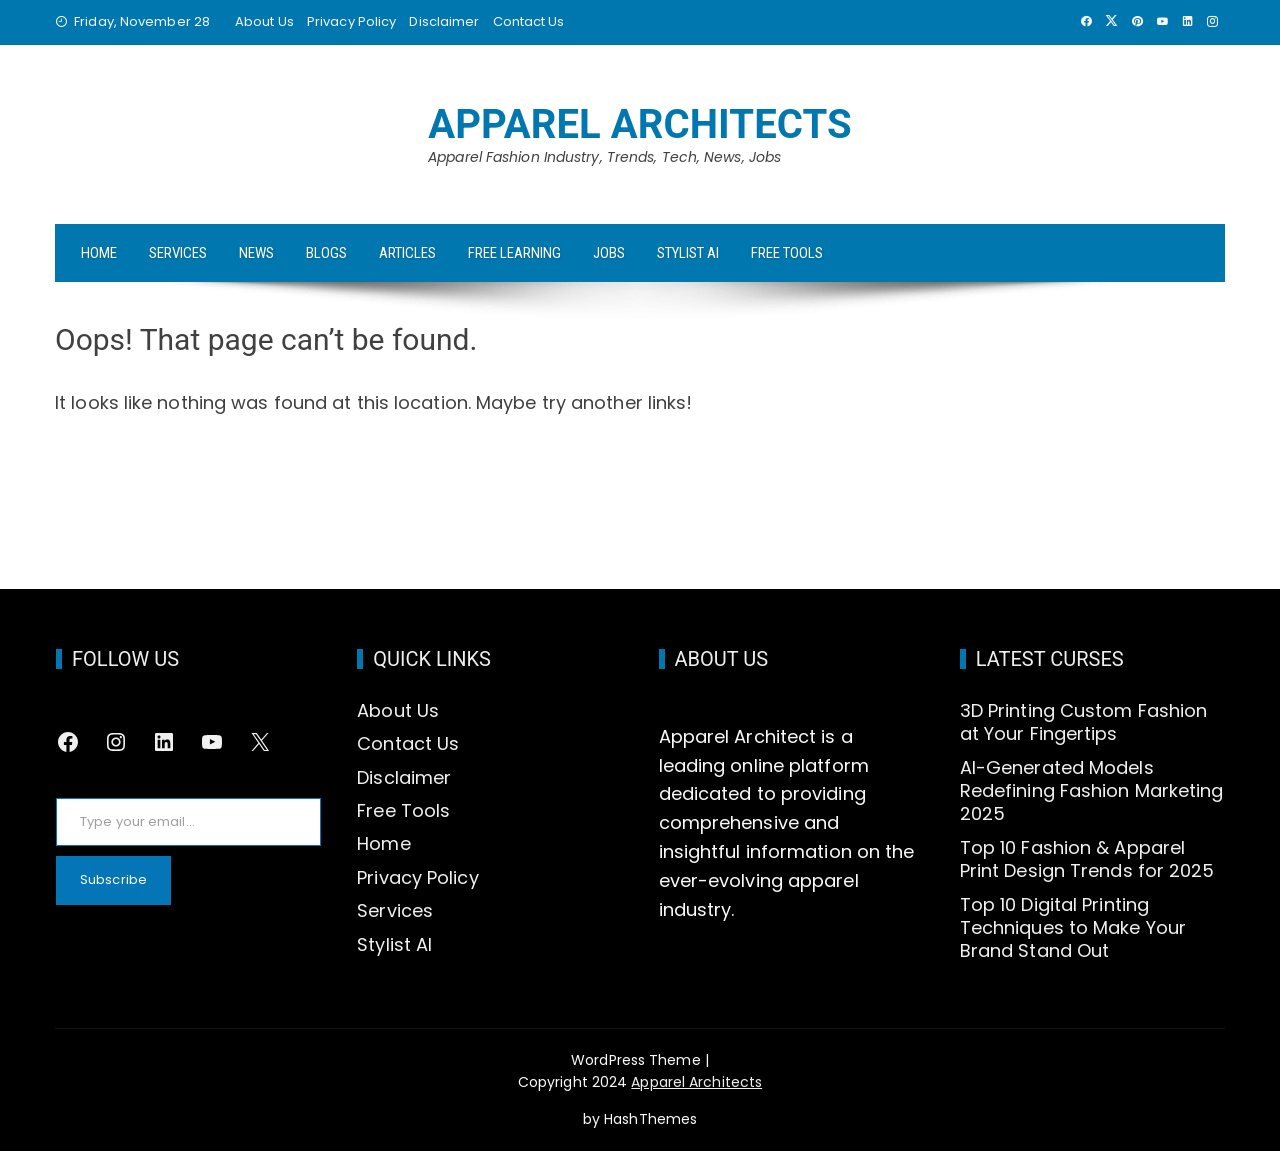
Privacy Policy (351, 21)
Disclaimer (444, 21)
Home (99, 253)
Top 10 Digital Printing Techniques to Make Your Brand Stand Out (1073, 928)
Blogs (326, 253)
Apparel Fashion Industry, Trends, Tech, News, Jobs (604, 157)
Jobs (609, 253)
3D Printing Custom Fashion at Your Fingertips (1084, 722)
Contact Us (529, 21)
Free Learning (514, 253)
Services (178, 253)
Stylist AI (688, 253)
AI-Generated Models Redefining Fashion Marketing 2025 (1092, 791)
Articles (407, 253)
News (256, 253)
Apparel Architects (640, 124)
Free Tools (787, 253)
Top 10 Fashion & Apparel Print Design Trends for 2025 (1087, 859)
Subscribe (113, 879)
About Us (264, 21)
